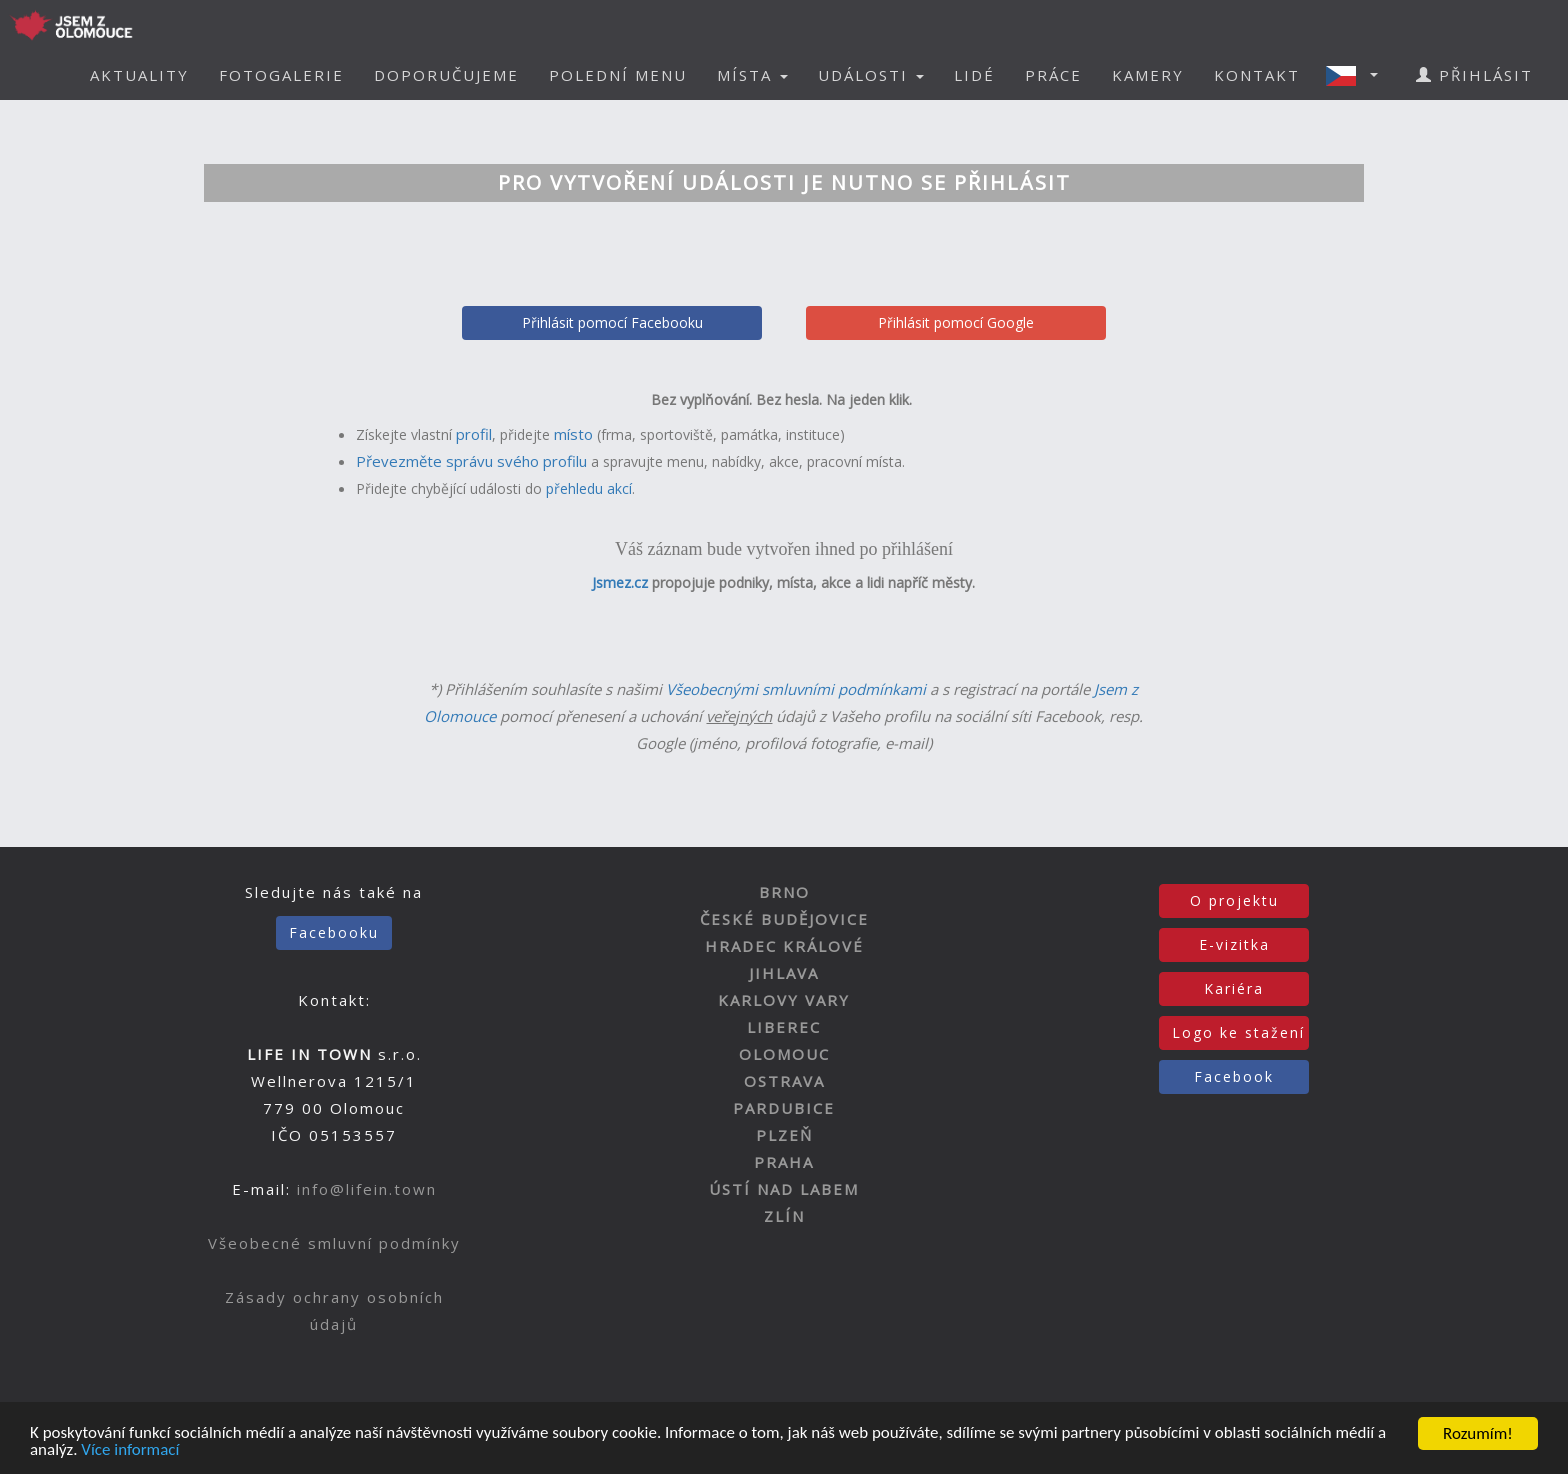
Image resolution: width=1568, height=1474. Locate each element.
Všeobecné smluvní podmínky (334, 1243)
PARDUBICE (784, 1108)
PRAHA (784, 1162)
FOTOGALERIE (281, 75)
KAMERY (1148, 75)
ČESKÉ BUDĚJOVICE (784, 919)
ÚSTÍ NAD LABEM (784, 1189)
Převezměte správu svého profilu (471, 461)
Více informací (131, 1451)
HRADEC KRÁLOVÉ (784, 946)
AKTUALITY (139, 75)
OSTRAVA (784, 1081)
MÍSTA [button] (752, 75)
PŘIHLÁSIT (1474, 75)
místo (573, 434)
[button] (1358, 75)
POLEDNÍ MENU (618, 75)
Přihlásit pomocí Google (956, 322)
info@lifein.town (367, 1189)
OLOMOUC (784, 1054)
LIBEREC (784, 1027)
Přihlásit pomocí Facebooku (612, 322)
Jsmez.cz (620, 582)
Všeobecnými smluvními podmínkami (796, 689)
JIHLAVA (784, 973)
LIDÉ (974, 75)
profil (474, 434)
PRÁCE (1053, 75)
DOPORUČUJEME (446, 75)
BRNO (784, 892)
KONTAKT (1257, 75)
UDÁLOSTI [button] (871, 75)
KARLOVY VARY (784, 1000)
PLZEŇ (784, 1135)
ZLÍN (784, 1216)
